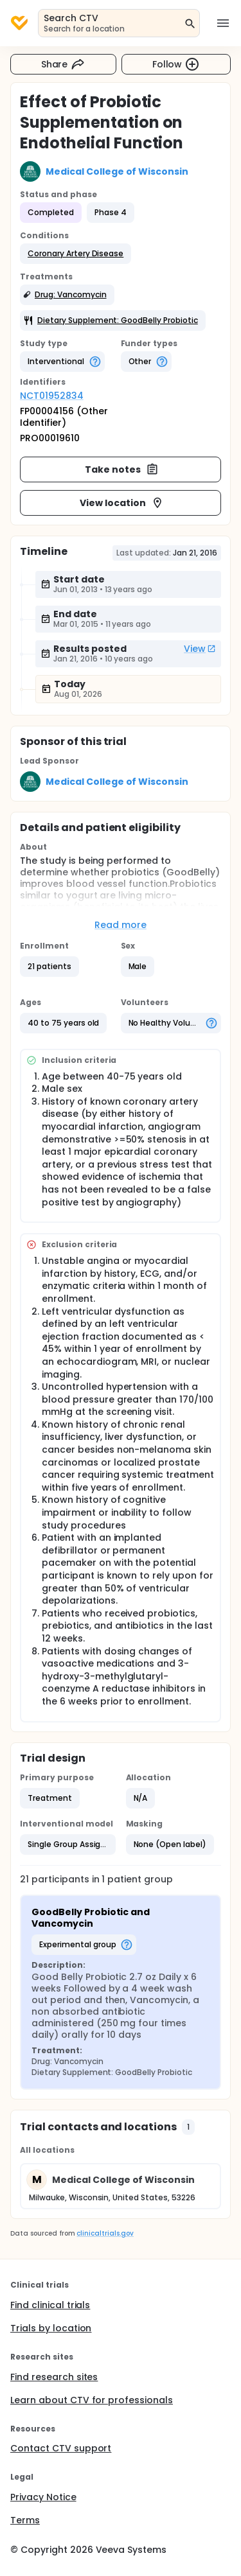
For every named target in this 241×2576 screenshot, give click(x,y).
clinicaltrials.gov (104, 2233)
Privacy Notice (43, 2497)
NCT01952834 (52, 395)
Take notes (122, 469)
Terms (25, 2520)
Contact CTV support (60, 2448)
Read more (120, 925)
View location (122, 502)
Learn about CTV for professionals (91, 2400)
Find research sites (54, 2376)
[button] (75, 253)
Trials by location (50, 2328)
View (200, 648)
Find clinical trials (50, 2305)
